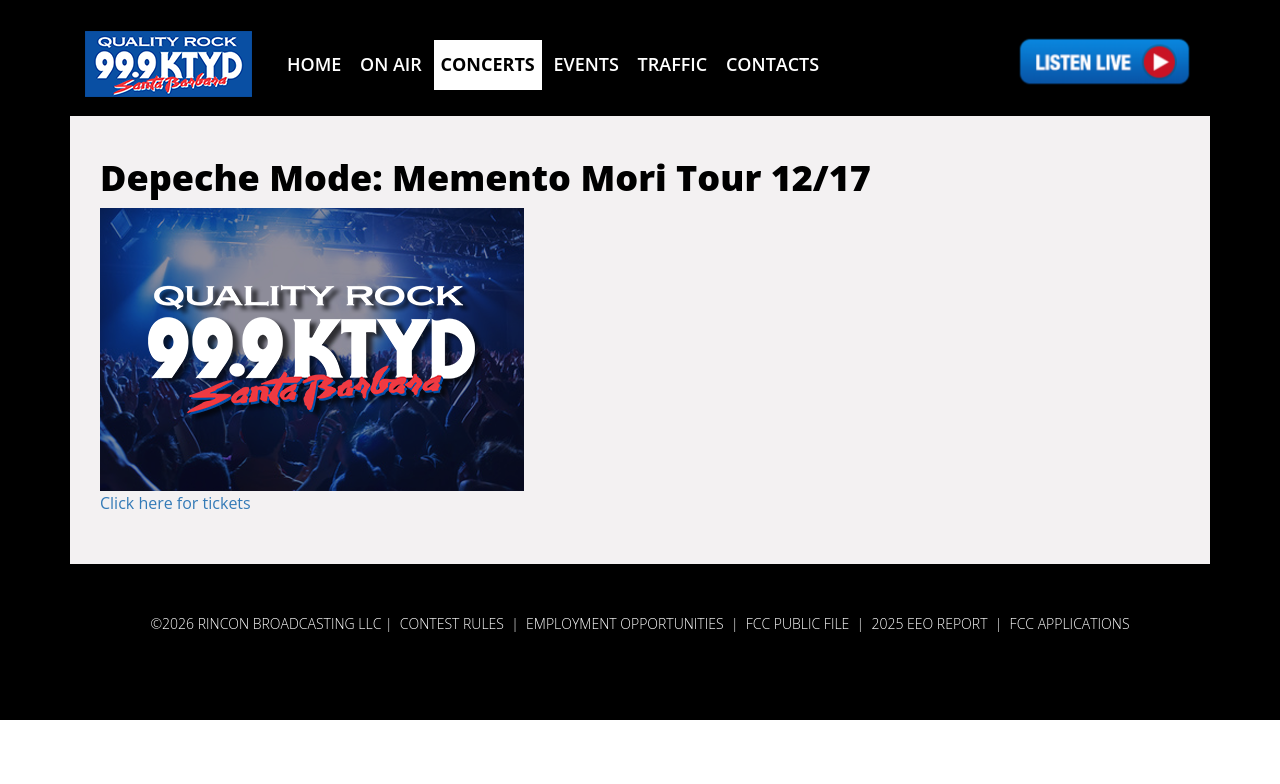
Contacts (772, 64)
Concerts (488, 64)
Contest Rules (452, 623)
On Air (391, 64)
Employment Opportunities (625, 623)
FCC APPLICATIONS (1070, 623)
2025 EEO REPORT (929, 623)
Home (314, 64)
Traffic (673, 64)
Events (585, 64)
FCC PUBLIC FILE (798, 623)
